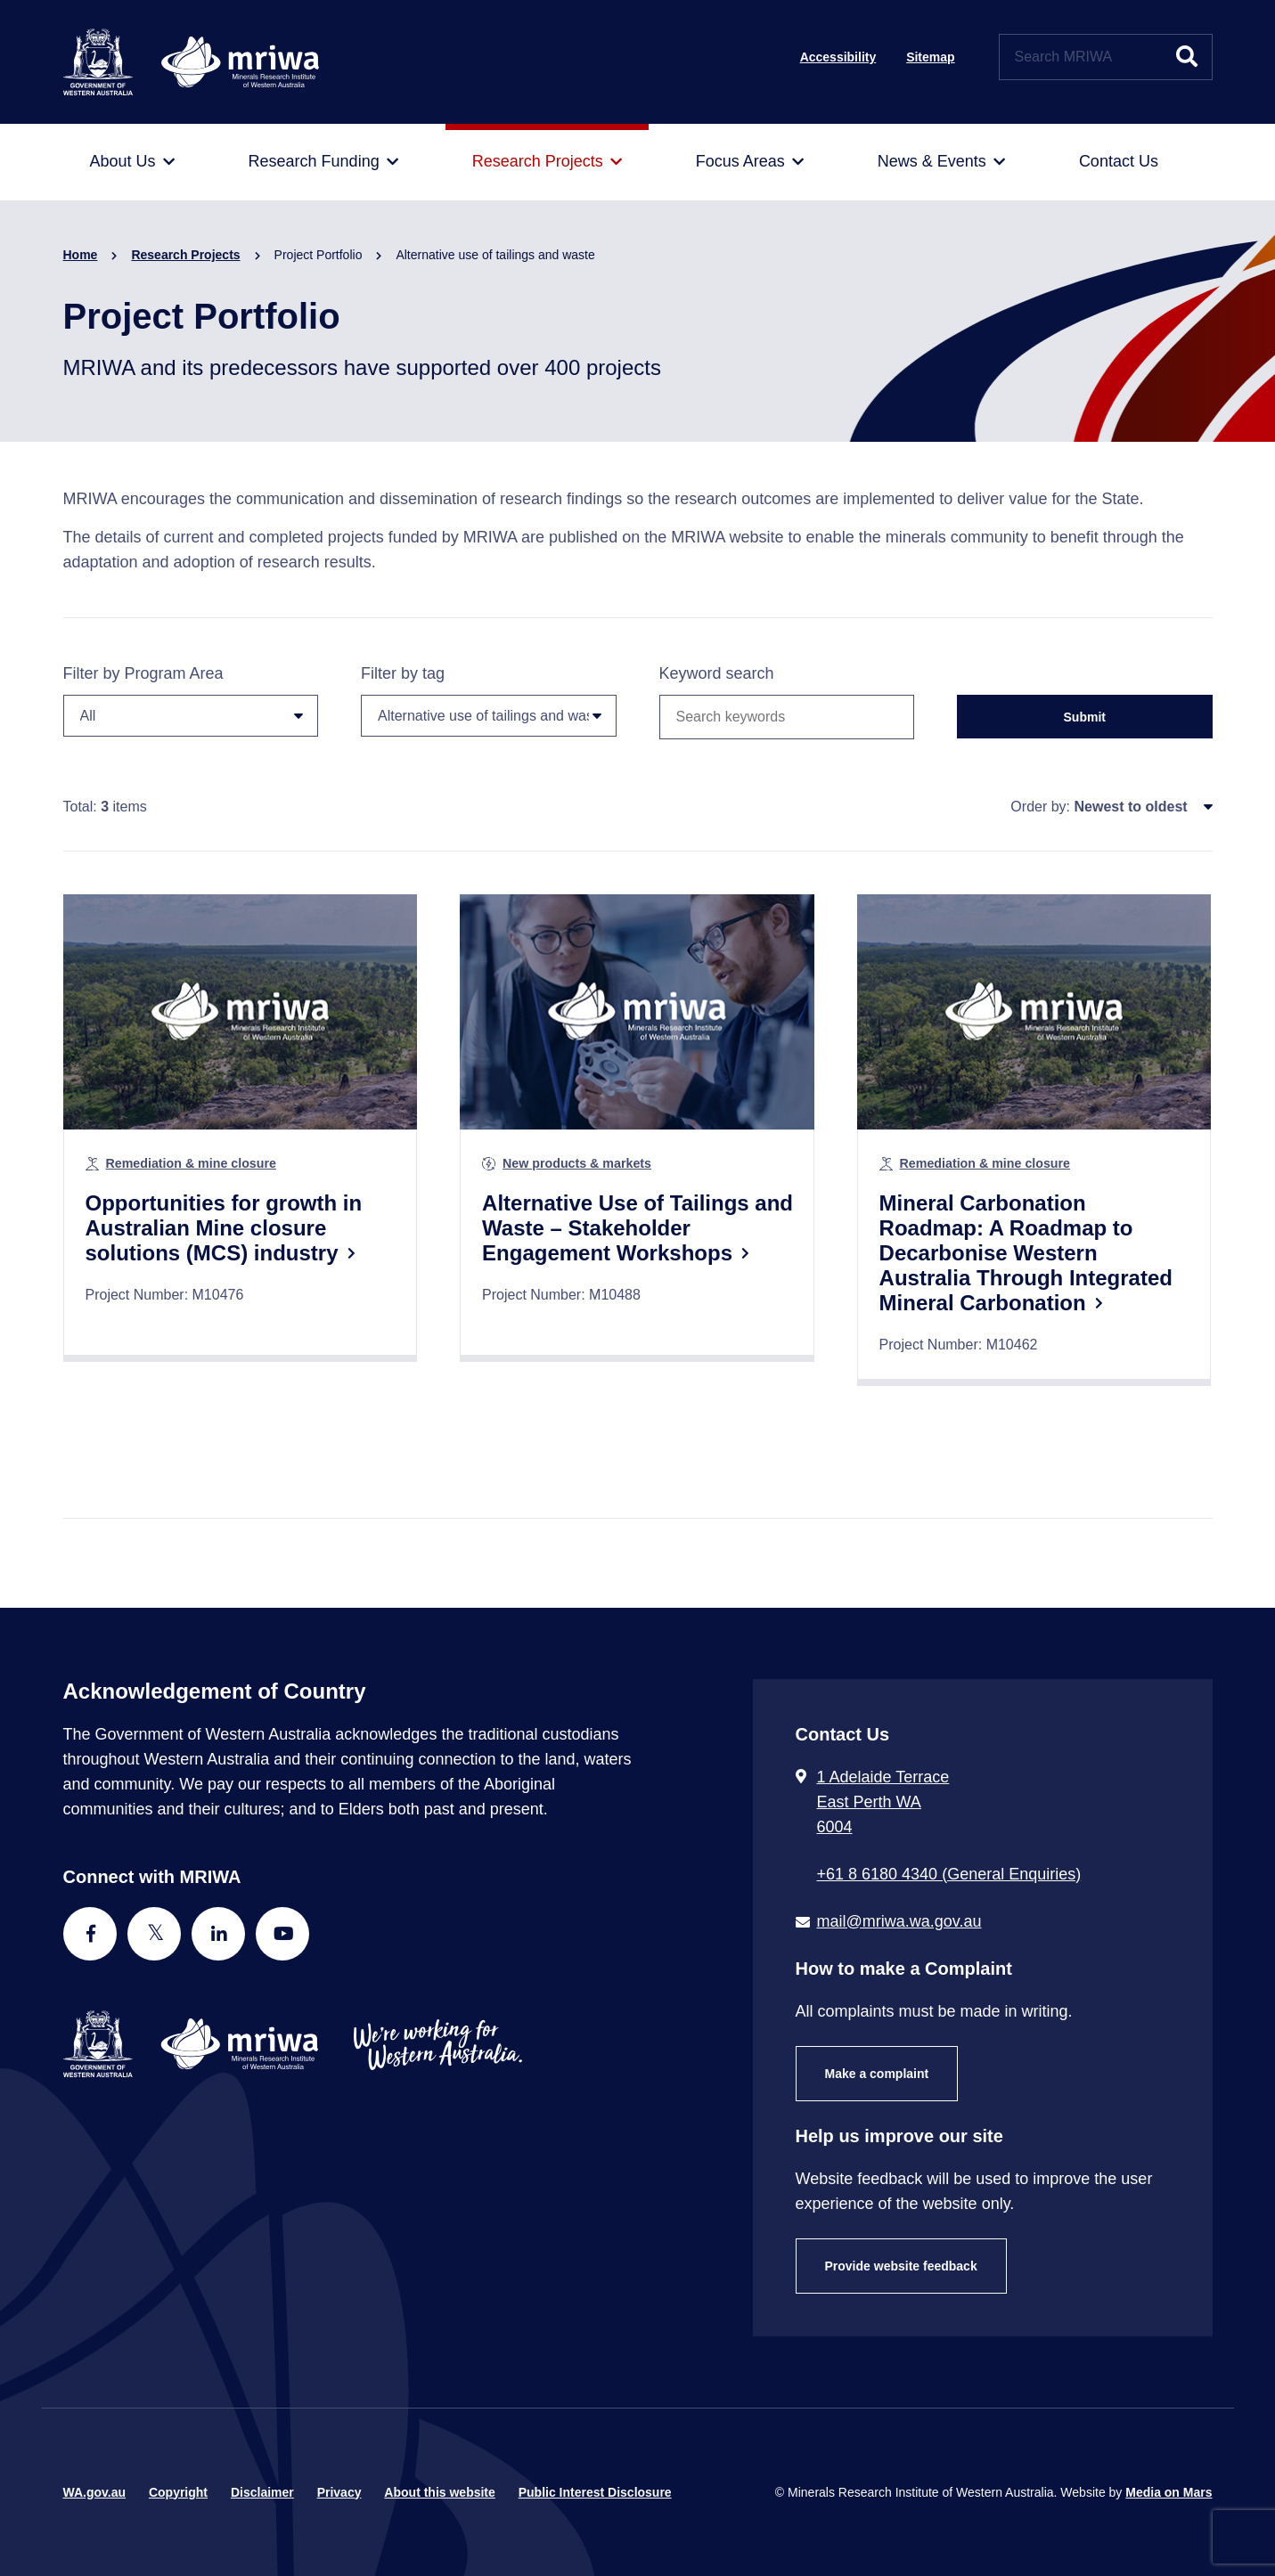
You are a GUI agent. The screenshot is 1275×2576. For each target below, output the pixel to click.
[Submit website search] (1187, 57)
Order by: (1040, 806)
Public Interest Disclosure (595, 2492)
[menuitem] (132, 162)
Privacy (339, 2492)
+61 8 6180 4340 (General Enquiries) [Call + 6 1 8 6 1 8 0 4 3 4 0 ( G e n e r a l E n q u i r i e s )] (949, 1874)
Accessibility (838, 57)
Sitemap (930, 57)
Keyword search (716, 673)
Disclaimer (262, 2492)
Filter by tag (489, 700)
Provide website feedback (901, 2266)
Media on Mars (1168, 2492)
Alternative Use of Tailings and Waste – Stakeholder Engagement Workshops (637, 1228)
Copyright (178, 2492)
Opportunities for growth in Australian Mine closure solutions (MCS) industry (224, 1228)
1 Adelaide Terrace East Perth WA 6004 (883, 1802)
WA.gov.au (95, 2492)
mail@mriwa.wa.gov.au (899, 1921)
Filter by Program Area (191, 700)
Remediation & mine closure (191, 1163)
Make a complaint (877, 2074)
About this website (439, 2492)
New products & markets (577, 1163)
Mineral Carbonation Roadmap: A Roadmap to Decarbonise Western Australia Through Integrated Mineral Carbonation (1026, 1253)
